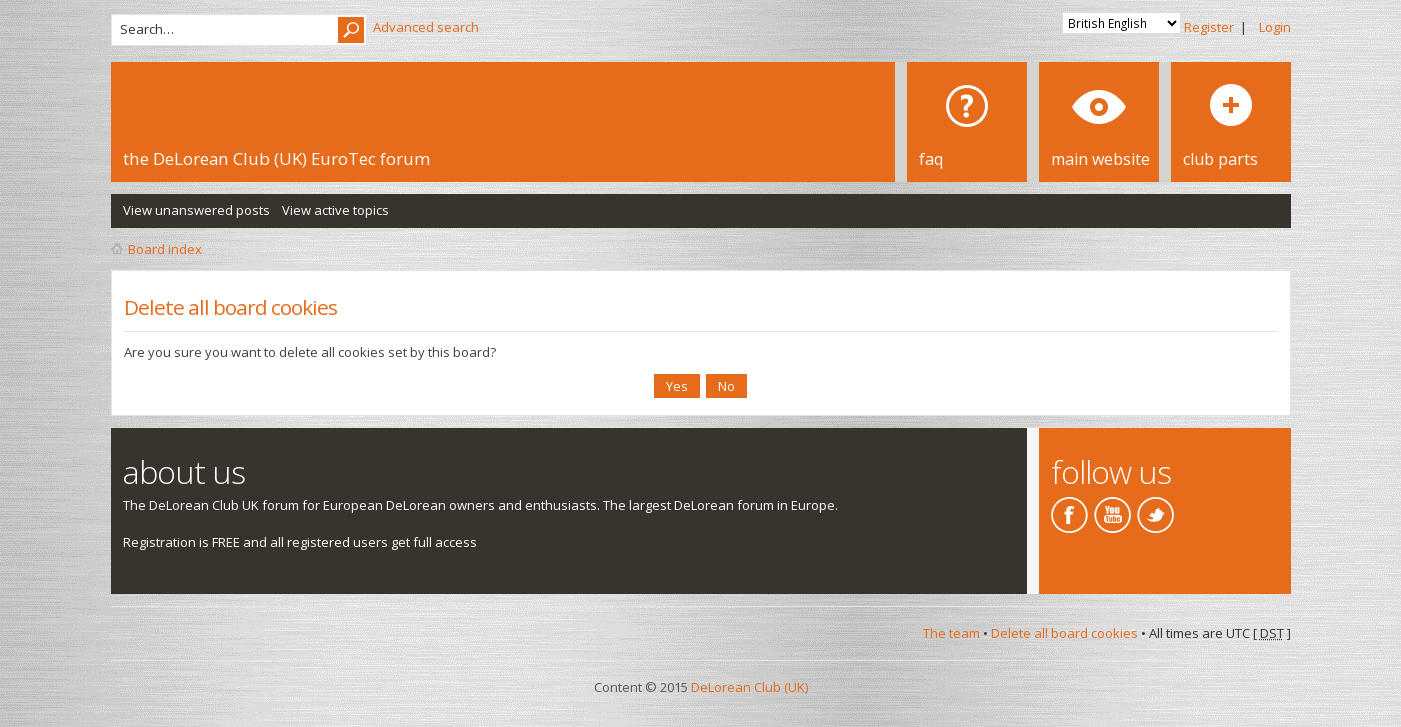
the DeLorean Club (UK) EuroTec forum (276, 158)
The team (951, 633)
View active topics (335, 210)
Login (1275, 27)
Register (1209, 27)
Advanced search (426, 27)
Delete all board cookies (1064, 633)
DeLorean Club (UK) (749, 687)
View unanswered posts (196, 210)
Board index (165, 249)
